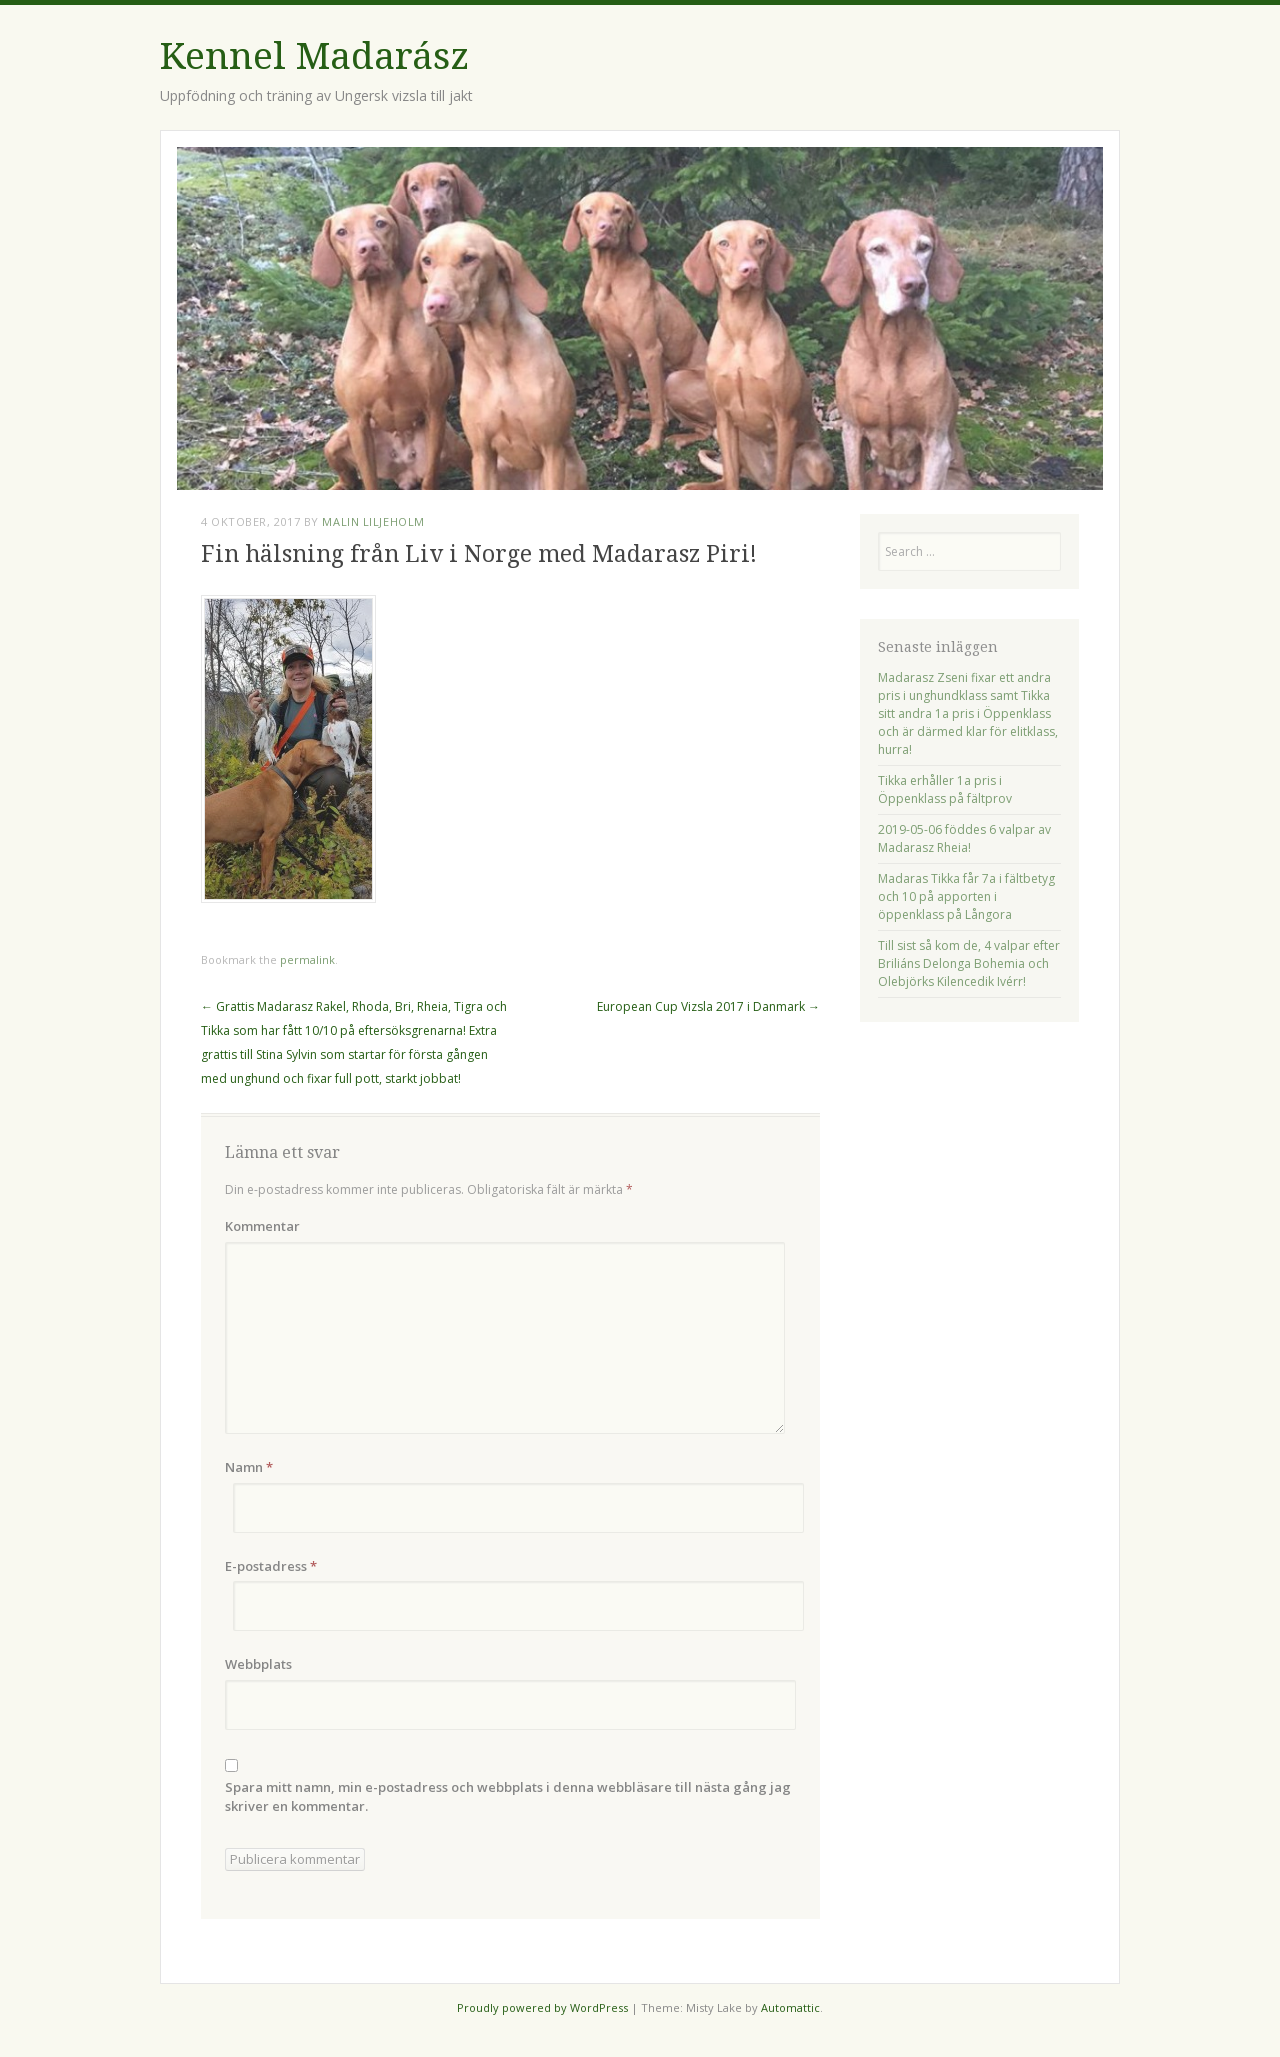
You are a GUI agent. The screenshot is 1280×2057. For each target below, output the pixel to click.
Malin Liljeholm (373, 521)
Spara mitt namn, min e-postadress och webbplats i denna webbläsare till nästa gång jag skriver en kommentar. (508, 1797)
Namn (249, 1467)
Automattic (790, 2007)
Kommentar (262, 1226)
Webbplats (258, 1664)
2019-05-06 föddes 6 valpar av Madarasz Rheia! (964, 838)
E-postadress (271, 1566)
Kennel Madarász (314, 56)
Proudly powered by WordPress (542, 2007)
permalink (307, 959)
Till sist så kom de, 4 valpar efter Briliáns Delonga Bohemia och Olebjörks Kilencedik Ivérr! (969, 963)
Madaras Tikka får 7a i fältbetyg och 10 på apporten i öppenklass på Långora (966, 896)
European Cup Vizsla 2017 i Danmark (708, 1006)
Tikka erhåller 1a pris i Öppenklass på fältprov (945, 789)
